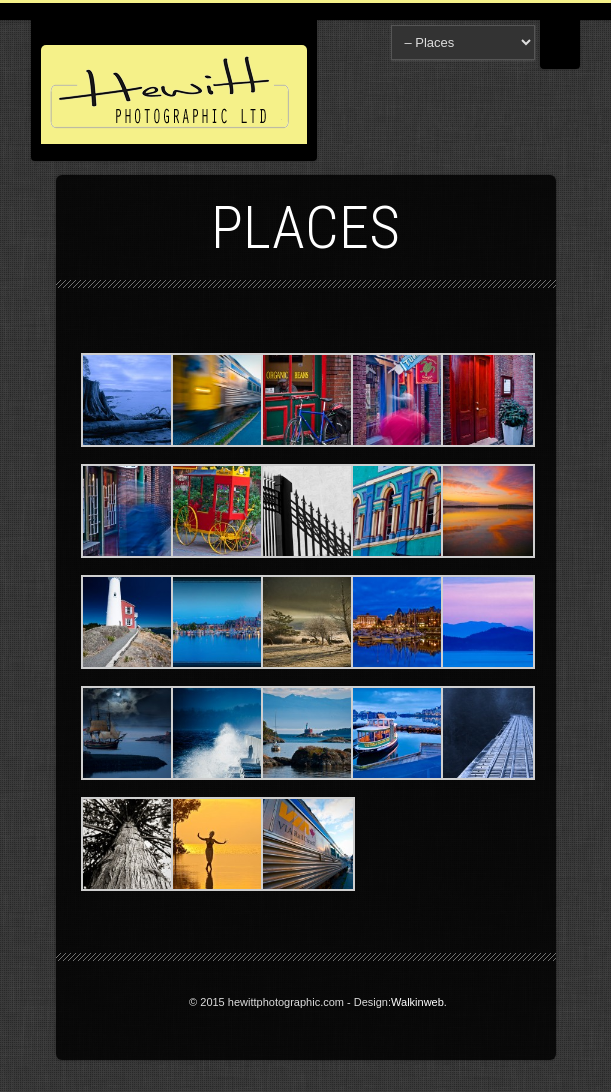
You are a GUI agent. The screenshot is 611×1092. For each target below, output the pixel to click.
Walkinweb (417, 1002)
